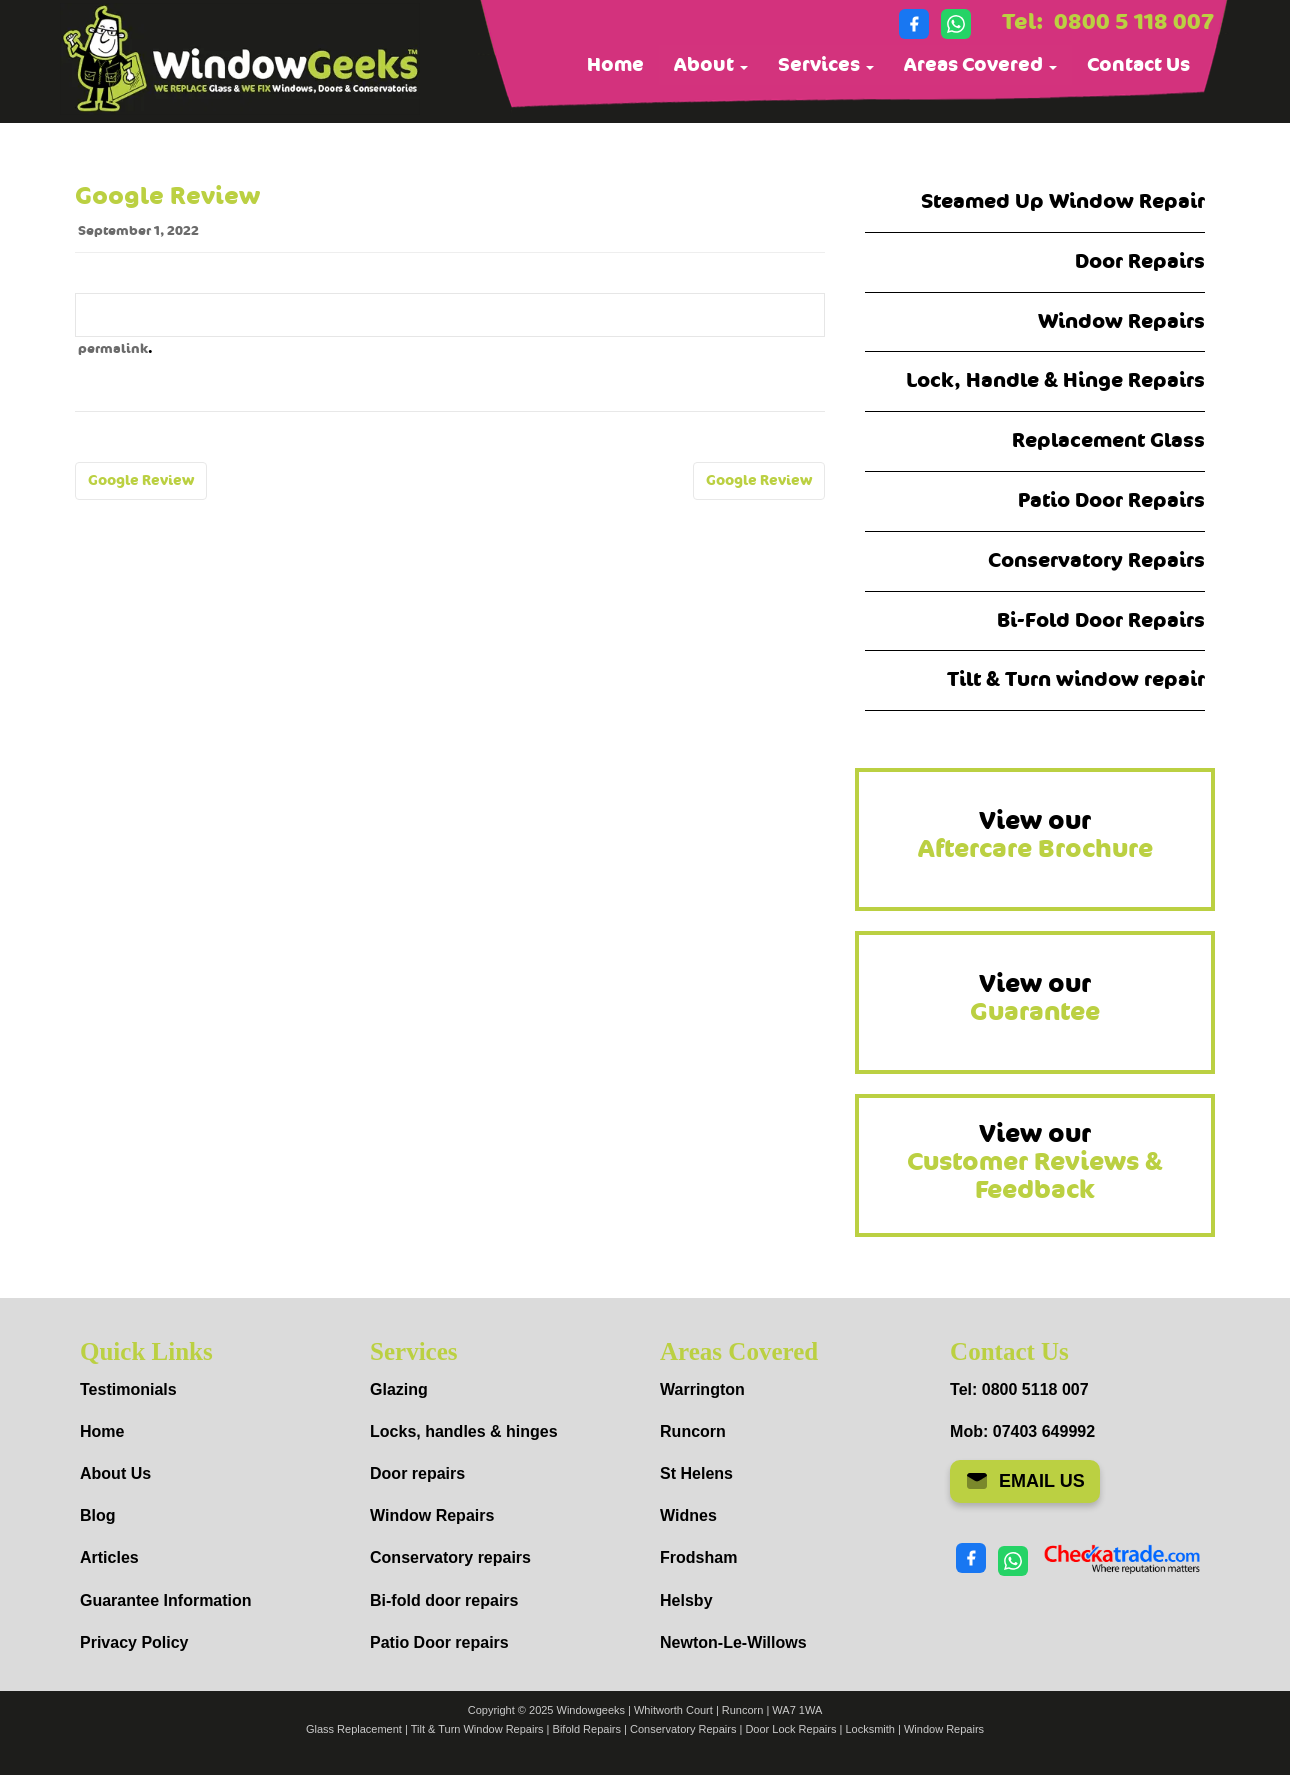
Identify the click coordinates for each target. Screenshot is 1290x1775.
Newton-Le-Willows (733, 1642)
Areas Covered (980, 65)
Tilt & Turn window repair (1076, 679)
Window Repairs (1121, 321)
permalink (113, 349)
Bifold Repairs (587, 1729)
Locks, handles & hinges (464, 1431)
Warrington (702, 1389)
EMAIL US (1025, 1481)
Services (826, 65)
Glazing (399, 1389)
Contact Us (1138, 65)
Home (615, 65)
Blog (98, 1515)
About (711, 65)
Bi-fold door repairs (444, 1600)
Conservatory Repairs (1096, 560)
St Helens (696, 1473)
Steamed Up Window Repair (1063, 201)
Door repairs (417, 1473)
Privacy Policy (134, 1642)
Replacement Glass (1108, 440)
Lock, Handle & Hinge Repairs (1055, 380)
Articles (109, 1557)
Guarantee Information (166, 1600)
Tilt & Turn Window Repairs (477, 1729)
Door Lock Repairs (790, 1729)
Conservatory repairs (450, 1557)
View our (1035, 835)
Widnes (688, 1515)
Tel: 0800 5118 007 (1019, 1389)
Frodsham (698, 1557)
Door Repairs (1140, 261)
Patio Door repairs (439, 1642)
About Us (115, 1473)
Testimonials (128, 1389)
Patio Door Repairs (1111, 500)
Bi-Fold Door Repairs (1101, 620)
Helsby (686, 1600)
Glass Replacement (354, 1729)
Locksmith (870, 1729)
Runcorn (693, 1431)
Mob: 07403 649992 (1022, 1431)
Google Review (141, 480)
